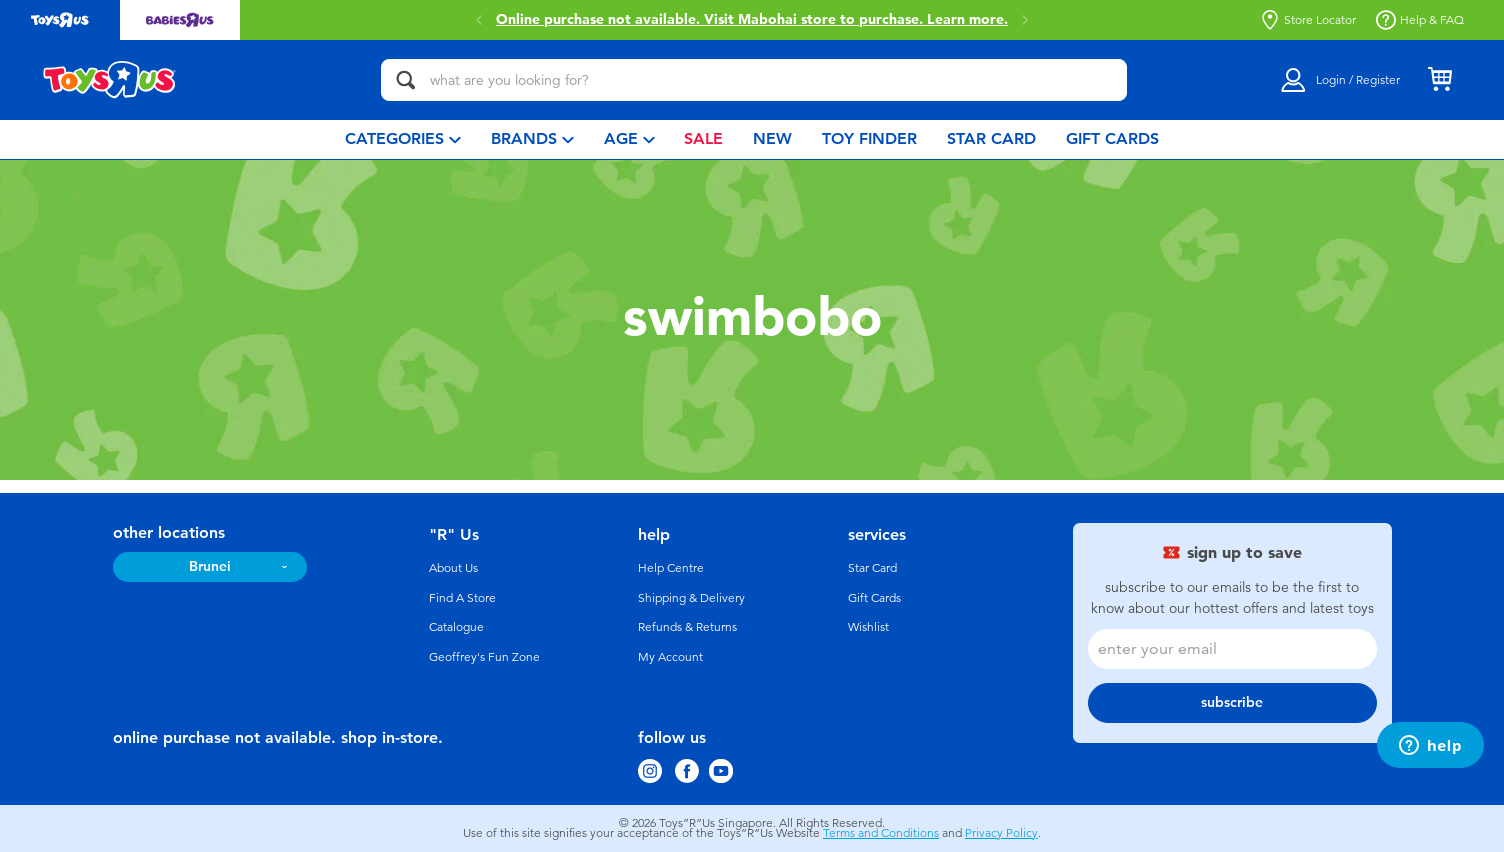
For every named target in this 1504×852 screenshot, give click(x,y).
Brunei (210, 566)
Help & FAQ (1420, 20)
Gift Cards (874, 598)
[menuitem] (403, 139)
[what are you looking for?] (754, 80)
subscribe (1232, 702)
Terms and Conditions (881, 833)
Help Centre (671, 568)
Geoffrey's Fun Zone (484, 657)
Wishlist (868, 627)
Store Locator (1308, 20)
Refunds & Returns (687, 627)
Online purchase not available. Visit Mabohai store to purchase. (752, 20)
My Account (670, 657)
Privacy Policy (1001, 833)
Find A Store (462, 598)
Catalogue (456, 627)
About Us (453, 568)
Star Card (872, 568)
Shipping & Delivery (691, 598)
